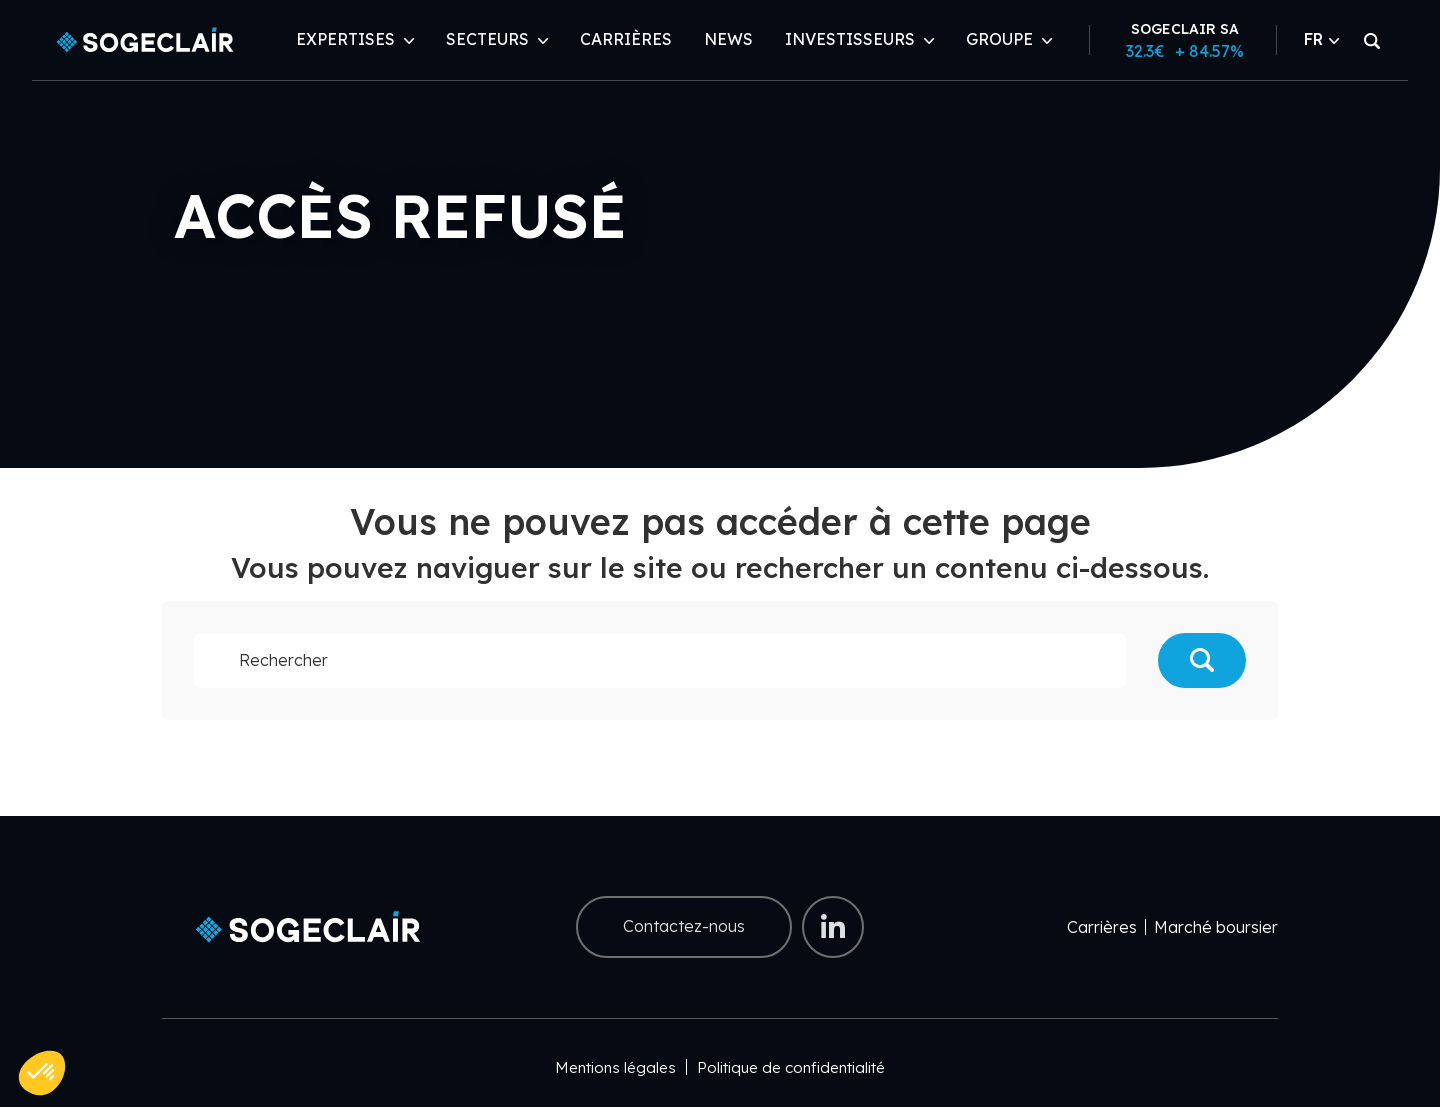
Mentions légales (615, 1067)
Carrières (626, 39)
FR (1321, 39)
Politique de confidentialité (791, 1067)
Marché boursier (1216, 927)
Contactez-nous (684, 926)
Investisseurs (850, 39)
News (728, 39)
